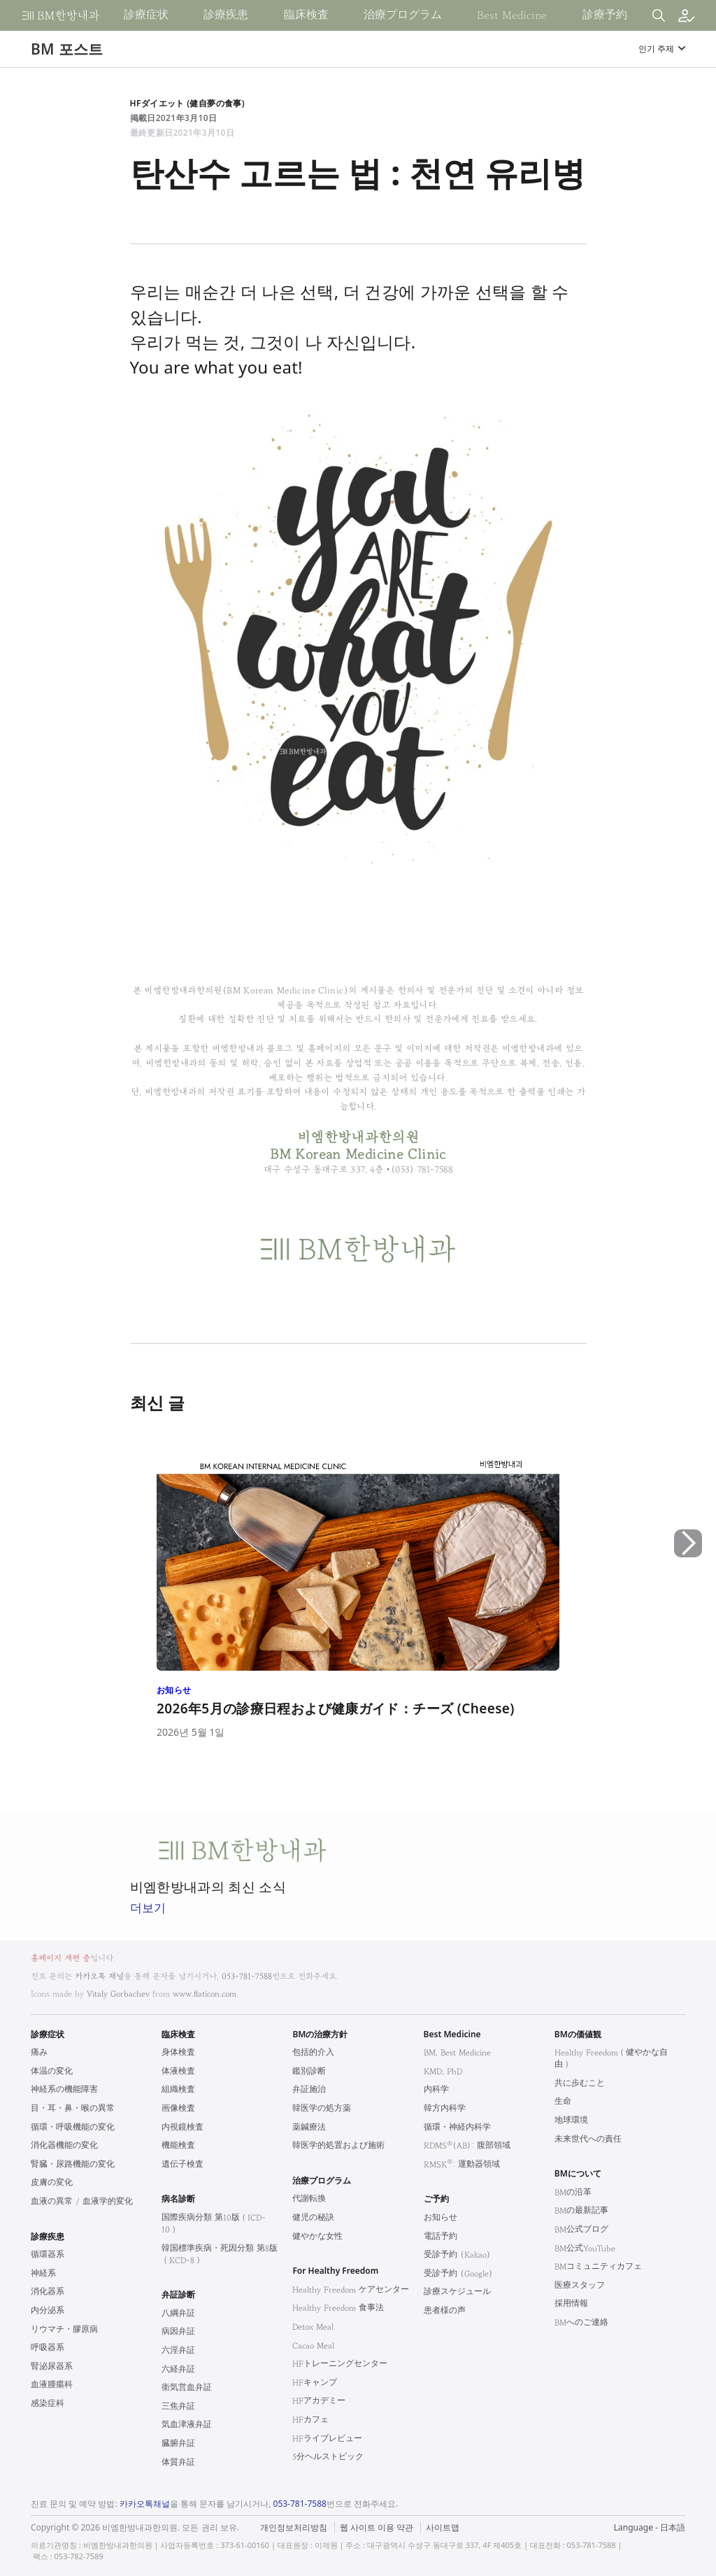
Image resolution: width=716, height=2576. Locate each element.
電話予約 (440, 2236)
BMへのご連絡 (581, 2322)
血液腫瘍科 (52, 2384)
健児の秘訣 (313, 2217)
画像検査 (178, 2108)
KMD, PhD (443, 2071)
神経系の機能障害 (64, 2089)
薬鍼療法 (309, 2127)
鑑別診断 (309, 2071)
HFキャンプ (314, 2382)
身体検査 (178, 2052)
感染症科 (47, 2403)
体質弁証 (178, 2462)
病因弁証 (178, 2331)
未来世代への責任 (588, 2139)
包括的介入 (313, 2052)
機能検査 (178, 2145)
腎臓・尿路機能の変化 (73, 2164)
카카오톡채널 (145, 2504)
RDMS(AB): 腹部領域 (467, 2145)
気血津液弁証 (187, 2424)
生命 (562, 2101)
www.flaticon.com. (205, 1993)
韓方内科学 (445, 2108)
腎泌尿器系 (52, 2366)
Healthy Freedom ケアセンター (350, 2289)
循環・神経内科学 (457, 2127)
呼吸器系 (47, 2347)
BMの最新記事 (581, 2210)
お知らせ (440, 2217)
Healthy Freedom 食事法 (338, 2307)
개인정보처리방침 (293, 2527)
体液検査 (178, 2071)
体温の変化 (52, 2071)
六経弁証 (178, 2369)
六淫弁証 (178, 2350)
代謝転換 (309, 2198)
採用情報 (571, 2303)
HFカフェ (310, 2419)
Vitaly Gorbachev (118, 1993)
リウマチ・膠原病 (64, 2329)
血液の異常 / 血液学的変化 (82, 2201)
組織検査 (178, 2089)
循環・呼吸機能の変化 (73, 2127)
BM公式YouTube (584, 2248)
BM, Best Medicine (457, 2052)
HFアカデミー (318, 2400)
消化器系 (47, 2291)
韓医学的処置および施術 (338, 2145)
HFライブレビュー (327, 2438)
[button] (688, 1602)
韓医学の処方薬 (321, 2108)
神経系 (43, 2273)
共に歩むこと (579, 2083)
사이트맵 (442, 2527)
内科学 (436, 2089)
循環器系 (47, 2254)
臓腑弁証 (178, 2443)
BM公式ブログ (581, 2229)
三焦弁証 (178, 2406)
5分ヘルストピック (328, 2456)
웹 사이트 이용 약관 (376, 2527)
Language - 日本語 (649, 2527)
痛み (39, 2052)
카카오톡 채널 (99, 1976)
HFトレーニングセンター (339, 2363)
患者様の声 (445, 2310)
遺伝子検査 (182, 2164)
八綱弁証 (178, 2313)
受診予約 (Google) (458, 2273)
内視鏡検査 (182, 2127)
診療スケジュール (457, 2291)
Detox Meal (313, 2326)
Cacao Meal (313, 2345)
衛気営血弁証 (187, 2387)
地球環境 (571, 2120)
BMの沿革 (573, 2192)
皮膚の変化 (52, 2182)
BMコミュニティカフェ (598, 2266)
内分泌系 (47, 2310)
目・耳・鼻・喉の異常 (73, 2108)
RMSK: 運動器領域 (462, 2164)
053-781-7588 (247, 1976)
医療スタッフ (579, 2285)
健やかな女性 (317, 2236)
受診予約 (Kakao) (457, 2254)
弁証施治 (309, 2089)
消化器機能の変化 (64, 2145)
